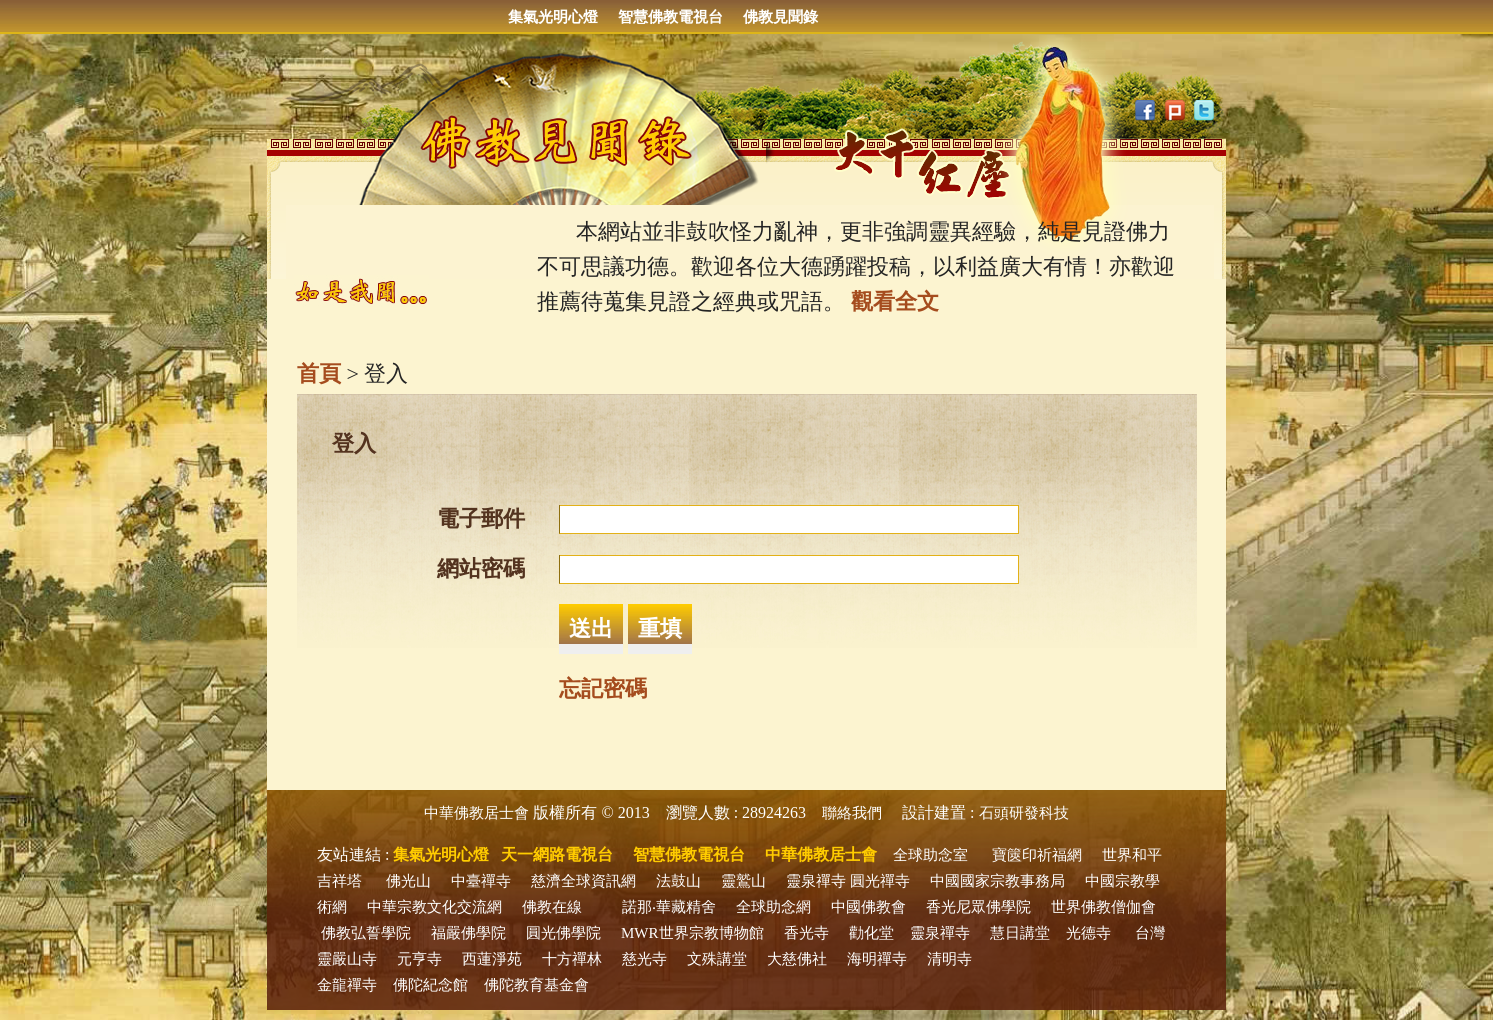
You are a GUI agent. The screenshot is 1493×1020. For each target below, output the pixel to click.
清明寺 (949, 959)
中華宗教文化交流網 (434, 907)
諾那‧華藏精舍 (669, 907)
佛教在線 (552, 907)
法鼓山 (678, 881)
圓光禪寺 (880, 881)
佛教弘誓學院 (366, 933)
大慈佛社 (797, 959)
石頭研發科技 (1024, 813)
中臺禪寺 (481, 881)
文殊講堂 (717, 959)
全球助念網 (773, 907)
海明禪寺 (877, 959)
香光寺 (806, 933)
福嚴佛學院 (468, 933)
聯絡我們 (852, 813)
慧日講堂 (1020, 933)
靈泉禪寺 (816, 881)
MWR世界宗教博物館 (692, 933)
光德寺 (1088, 933)
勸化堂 (871, 933)
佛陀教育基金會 (536, 985)
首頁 (319, 373)
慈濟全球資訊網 (583, 881)
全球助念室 (930, 855)
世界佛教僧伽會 (1103, 907)
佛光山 (408, 881)
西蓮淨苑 (492, 959)
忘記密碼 (603, 688)
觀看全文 (895, 301)
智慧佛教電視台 (670, 17)
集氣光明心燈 (553, 17)
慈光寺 (644, 959)
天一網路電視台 (557, 854)
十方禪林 (572, 959)
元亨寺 (419, 959)
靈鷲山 (743, 881)
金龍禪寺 (347, 985)
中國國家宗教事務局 (997, 881)
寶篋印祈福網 (1037, 855)
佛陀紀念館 (430, 985)
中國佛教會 (868, 907)
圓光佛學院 (563, 933)
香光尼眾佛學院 (978, 907)
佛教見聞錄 (780, 17)
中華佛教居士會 (476, 813)
